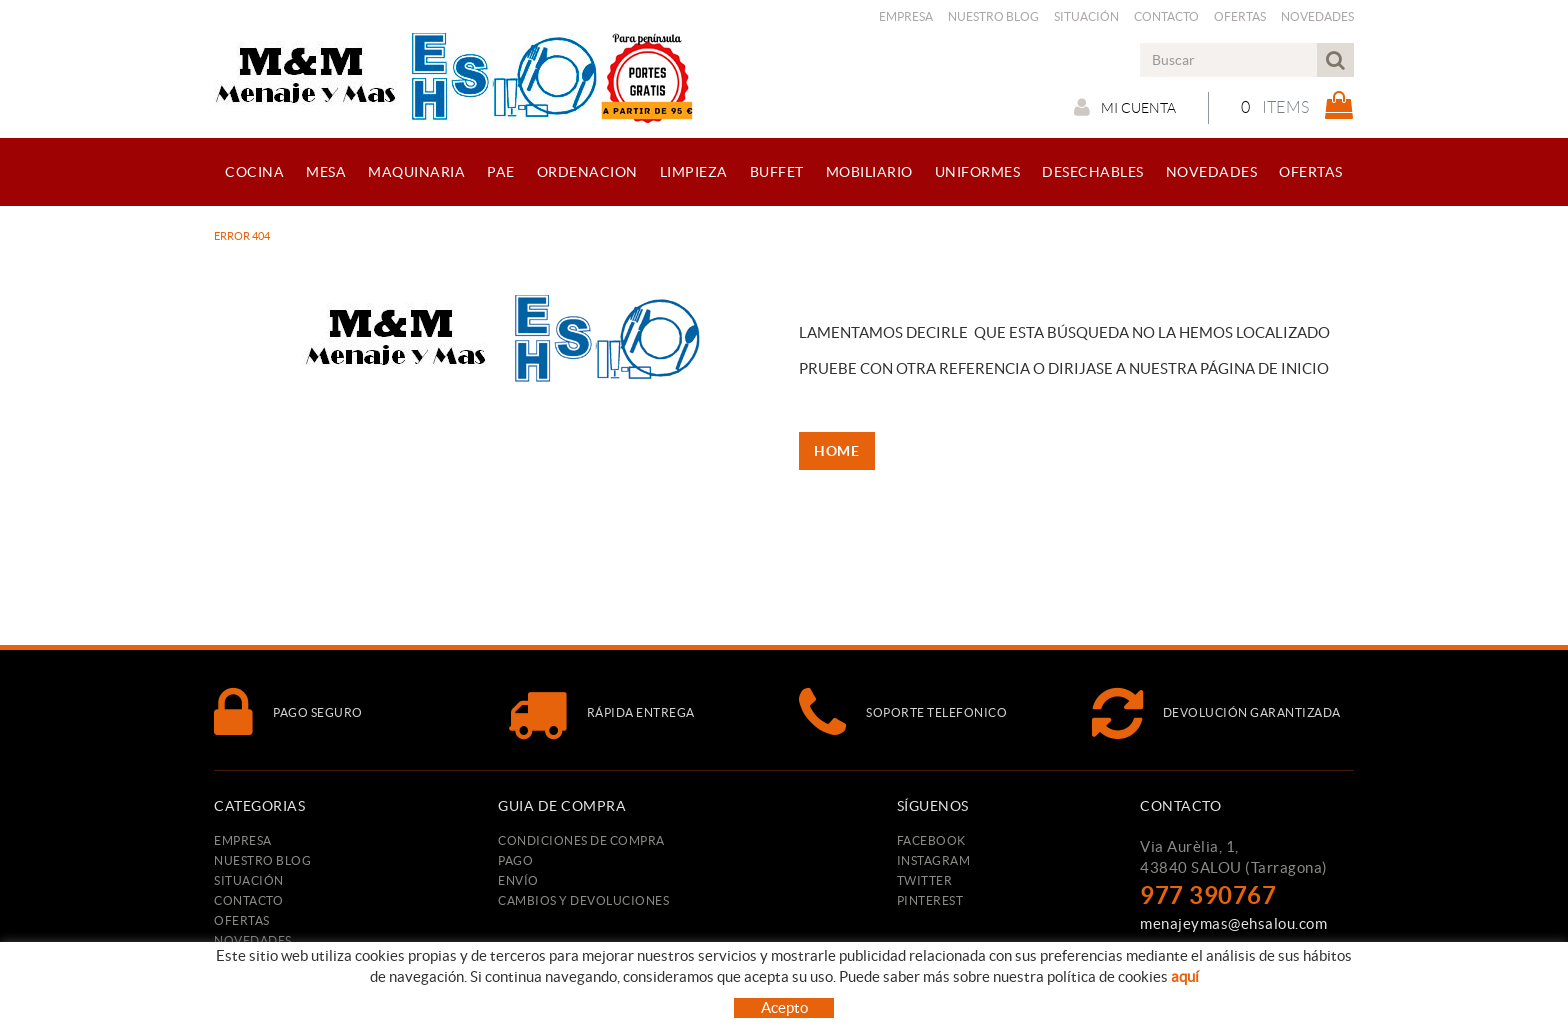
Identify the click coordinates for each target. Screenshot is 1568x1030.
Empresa (906, 16)
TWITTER (925, 880)
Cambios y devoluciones (583, 900)
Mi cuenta (1125, 107)
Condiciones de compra (581, 840)
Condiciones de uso (878, 996)
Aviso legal (775, 996)
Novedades (1317, 16)
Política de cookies (672, 996)
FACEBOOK (931, 840)
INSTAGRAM (934, 860)
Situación (1086, 16)
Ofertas (1240, 16)
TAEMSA (1246, 992)
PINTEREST (930, 900)
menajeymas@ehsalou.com (1233, 923)
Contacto (1166, 16)
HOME (838, 451)
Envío (518, 880)
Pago (515, 860)
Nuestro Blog (993, 16)
